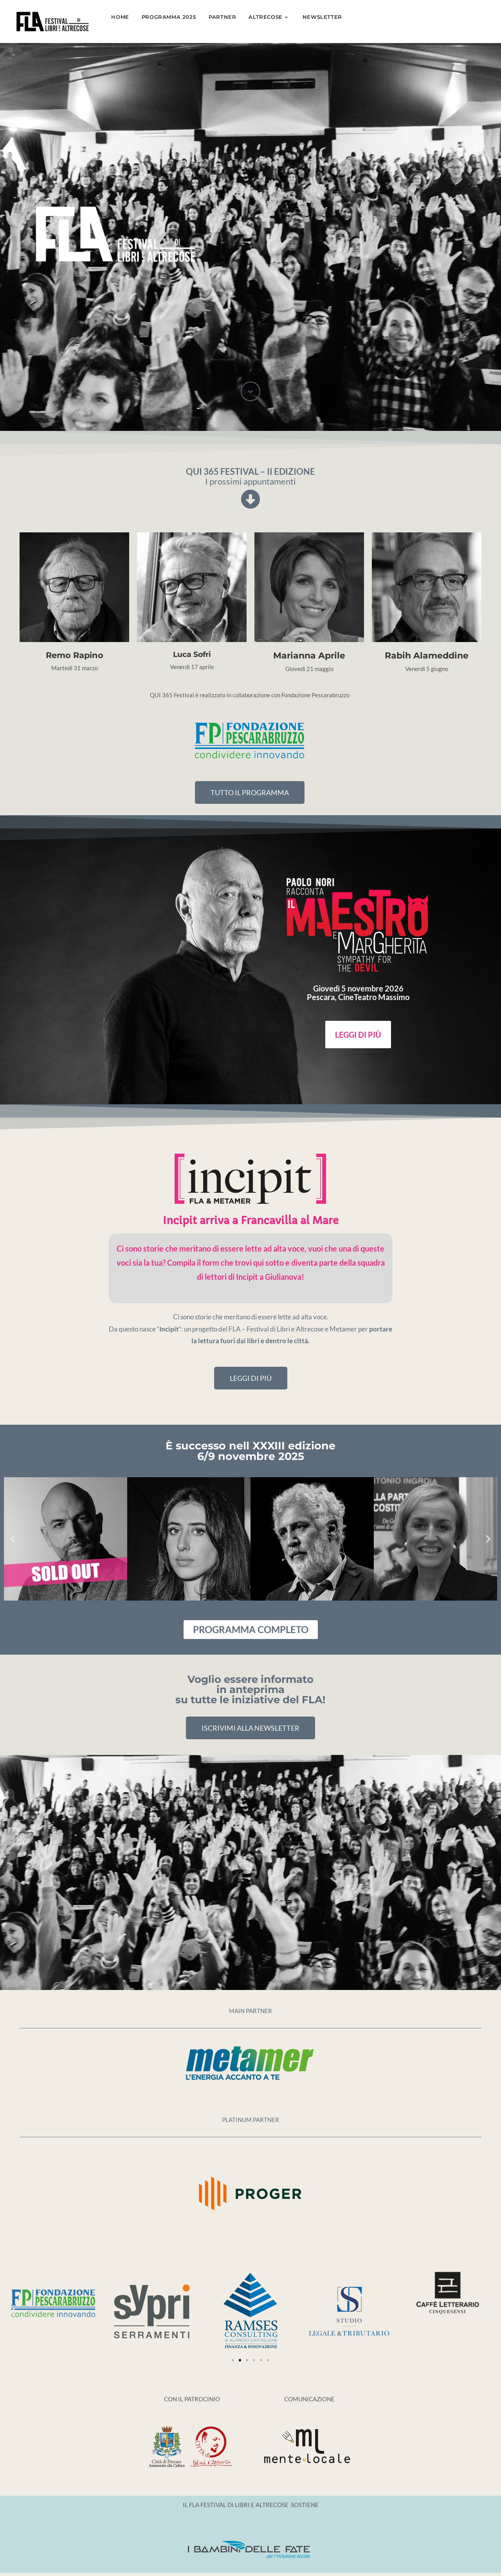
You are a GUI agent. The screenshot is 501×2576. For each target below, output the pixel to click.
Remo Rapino (74, 655)
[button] (13, 1539)
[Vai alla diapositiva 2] (240, 2360)
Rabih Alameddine (427, 655)
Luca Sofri (192, 654)
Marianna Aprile (309, 655)
